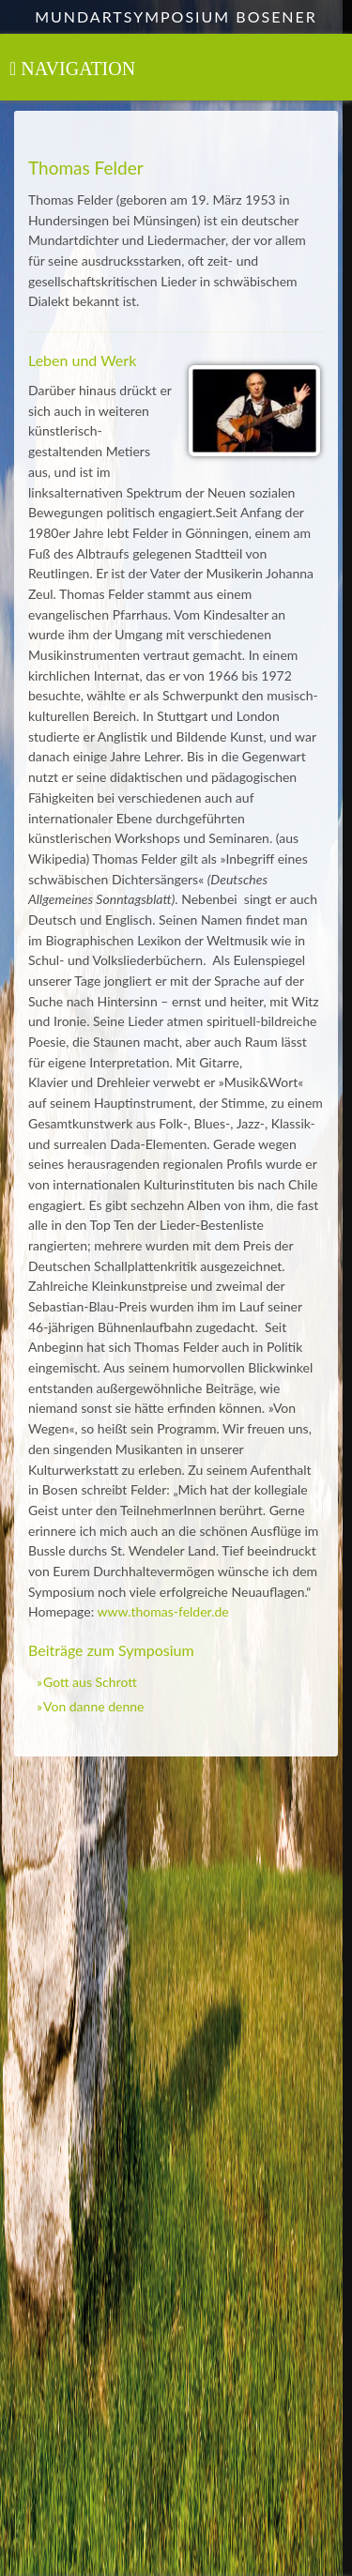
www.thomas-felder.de (162, 1611)
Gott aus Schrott (90, 1682)
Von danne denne (93, 1706)
